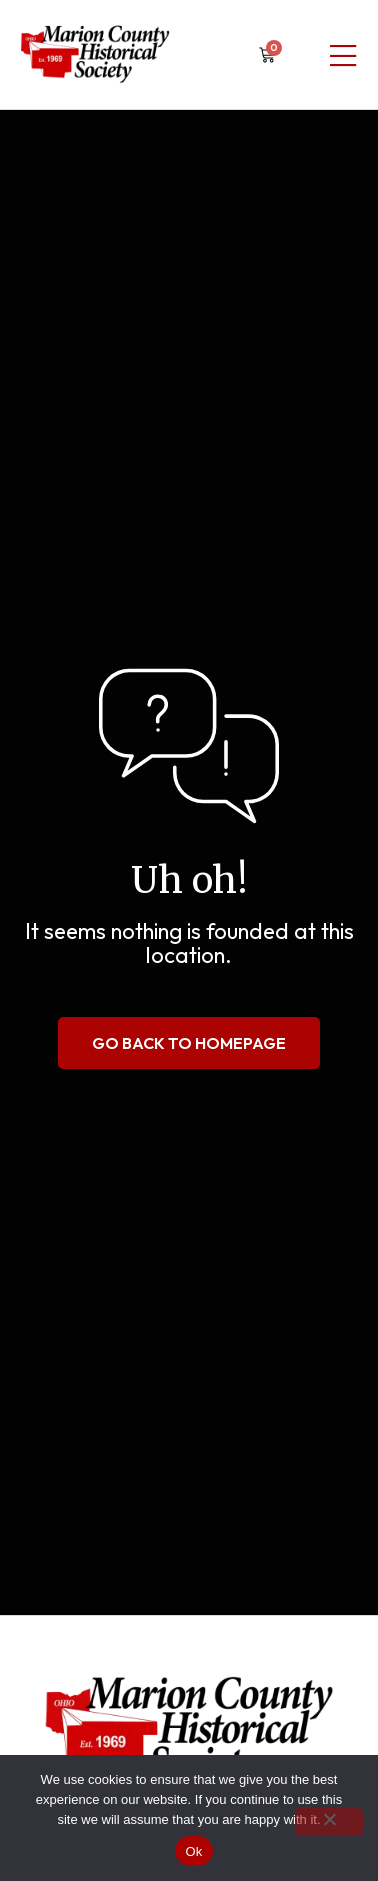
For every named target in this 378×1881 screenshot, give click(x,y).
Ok (193, 1851)
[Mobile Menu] (343, 57)
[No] (329, 1822)
